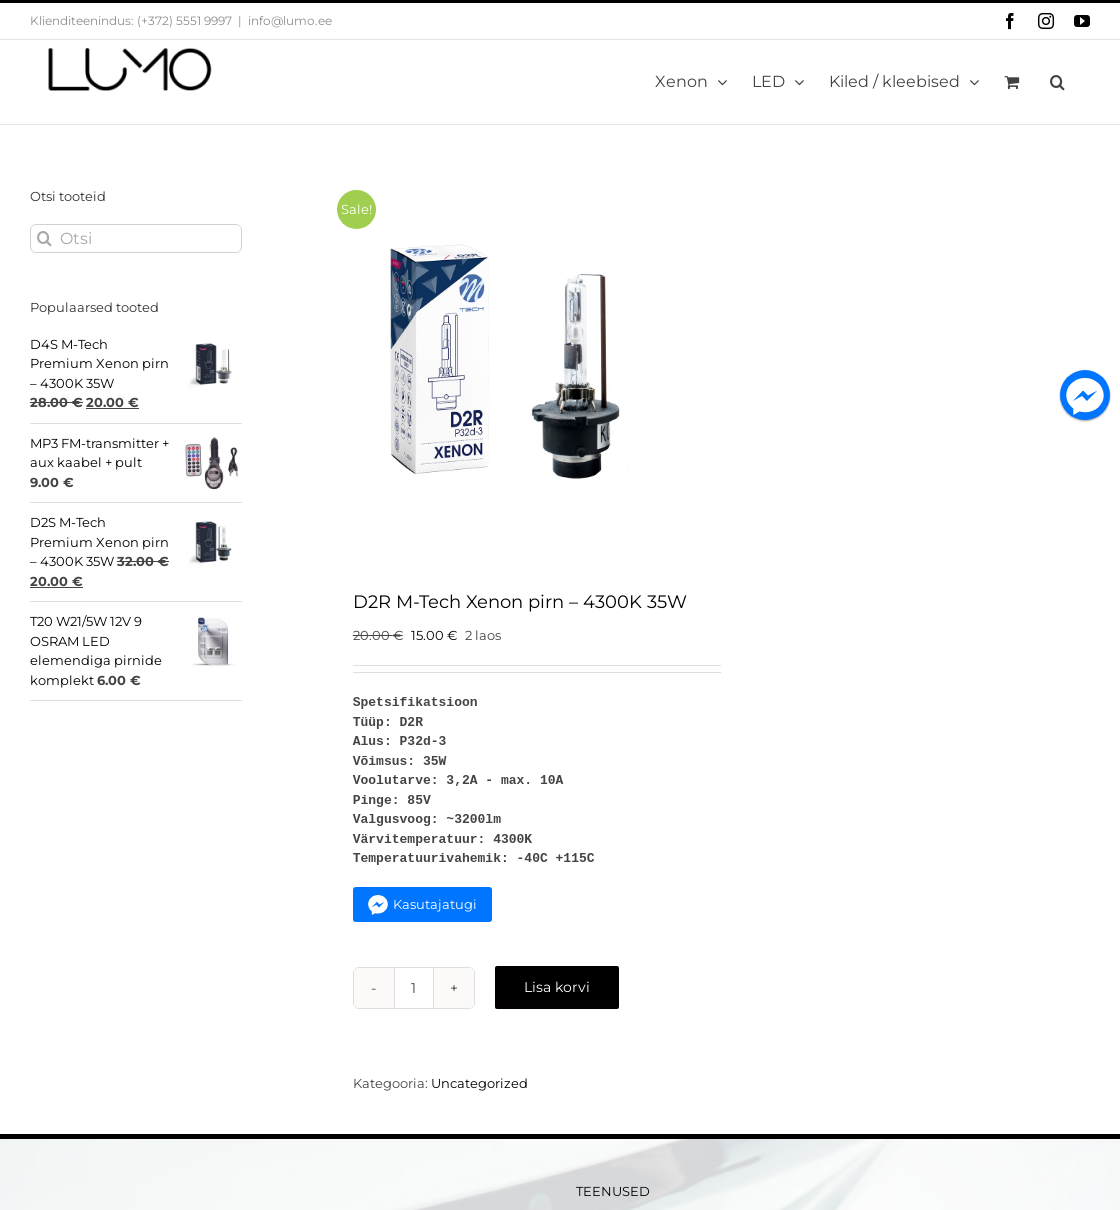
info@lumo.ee (290, 20)
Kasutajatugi (435, 904)
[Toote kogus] (414, 988)
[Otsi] (136, 238)
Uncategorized (479, 1083)
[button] (1057, 82)
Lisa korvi (557, 987)
